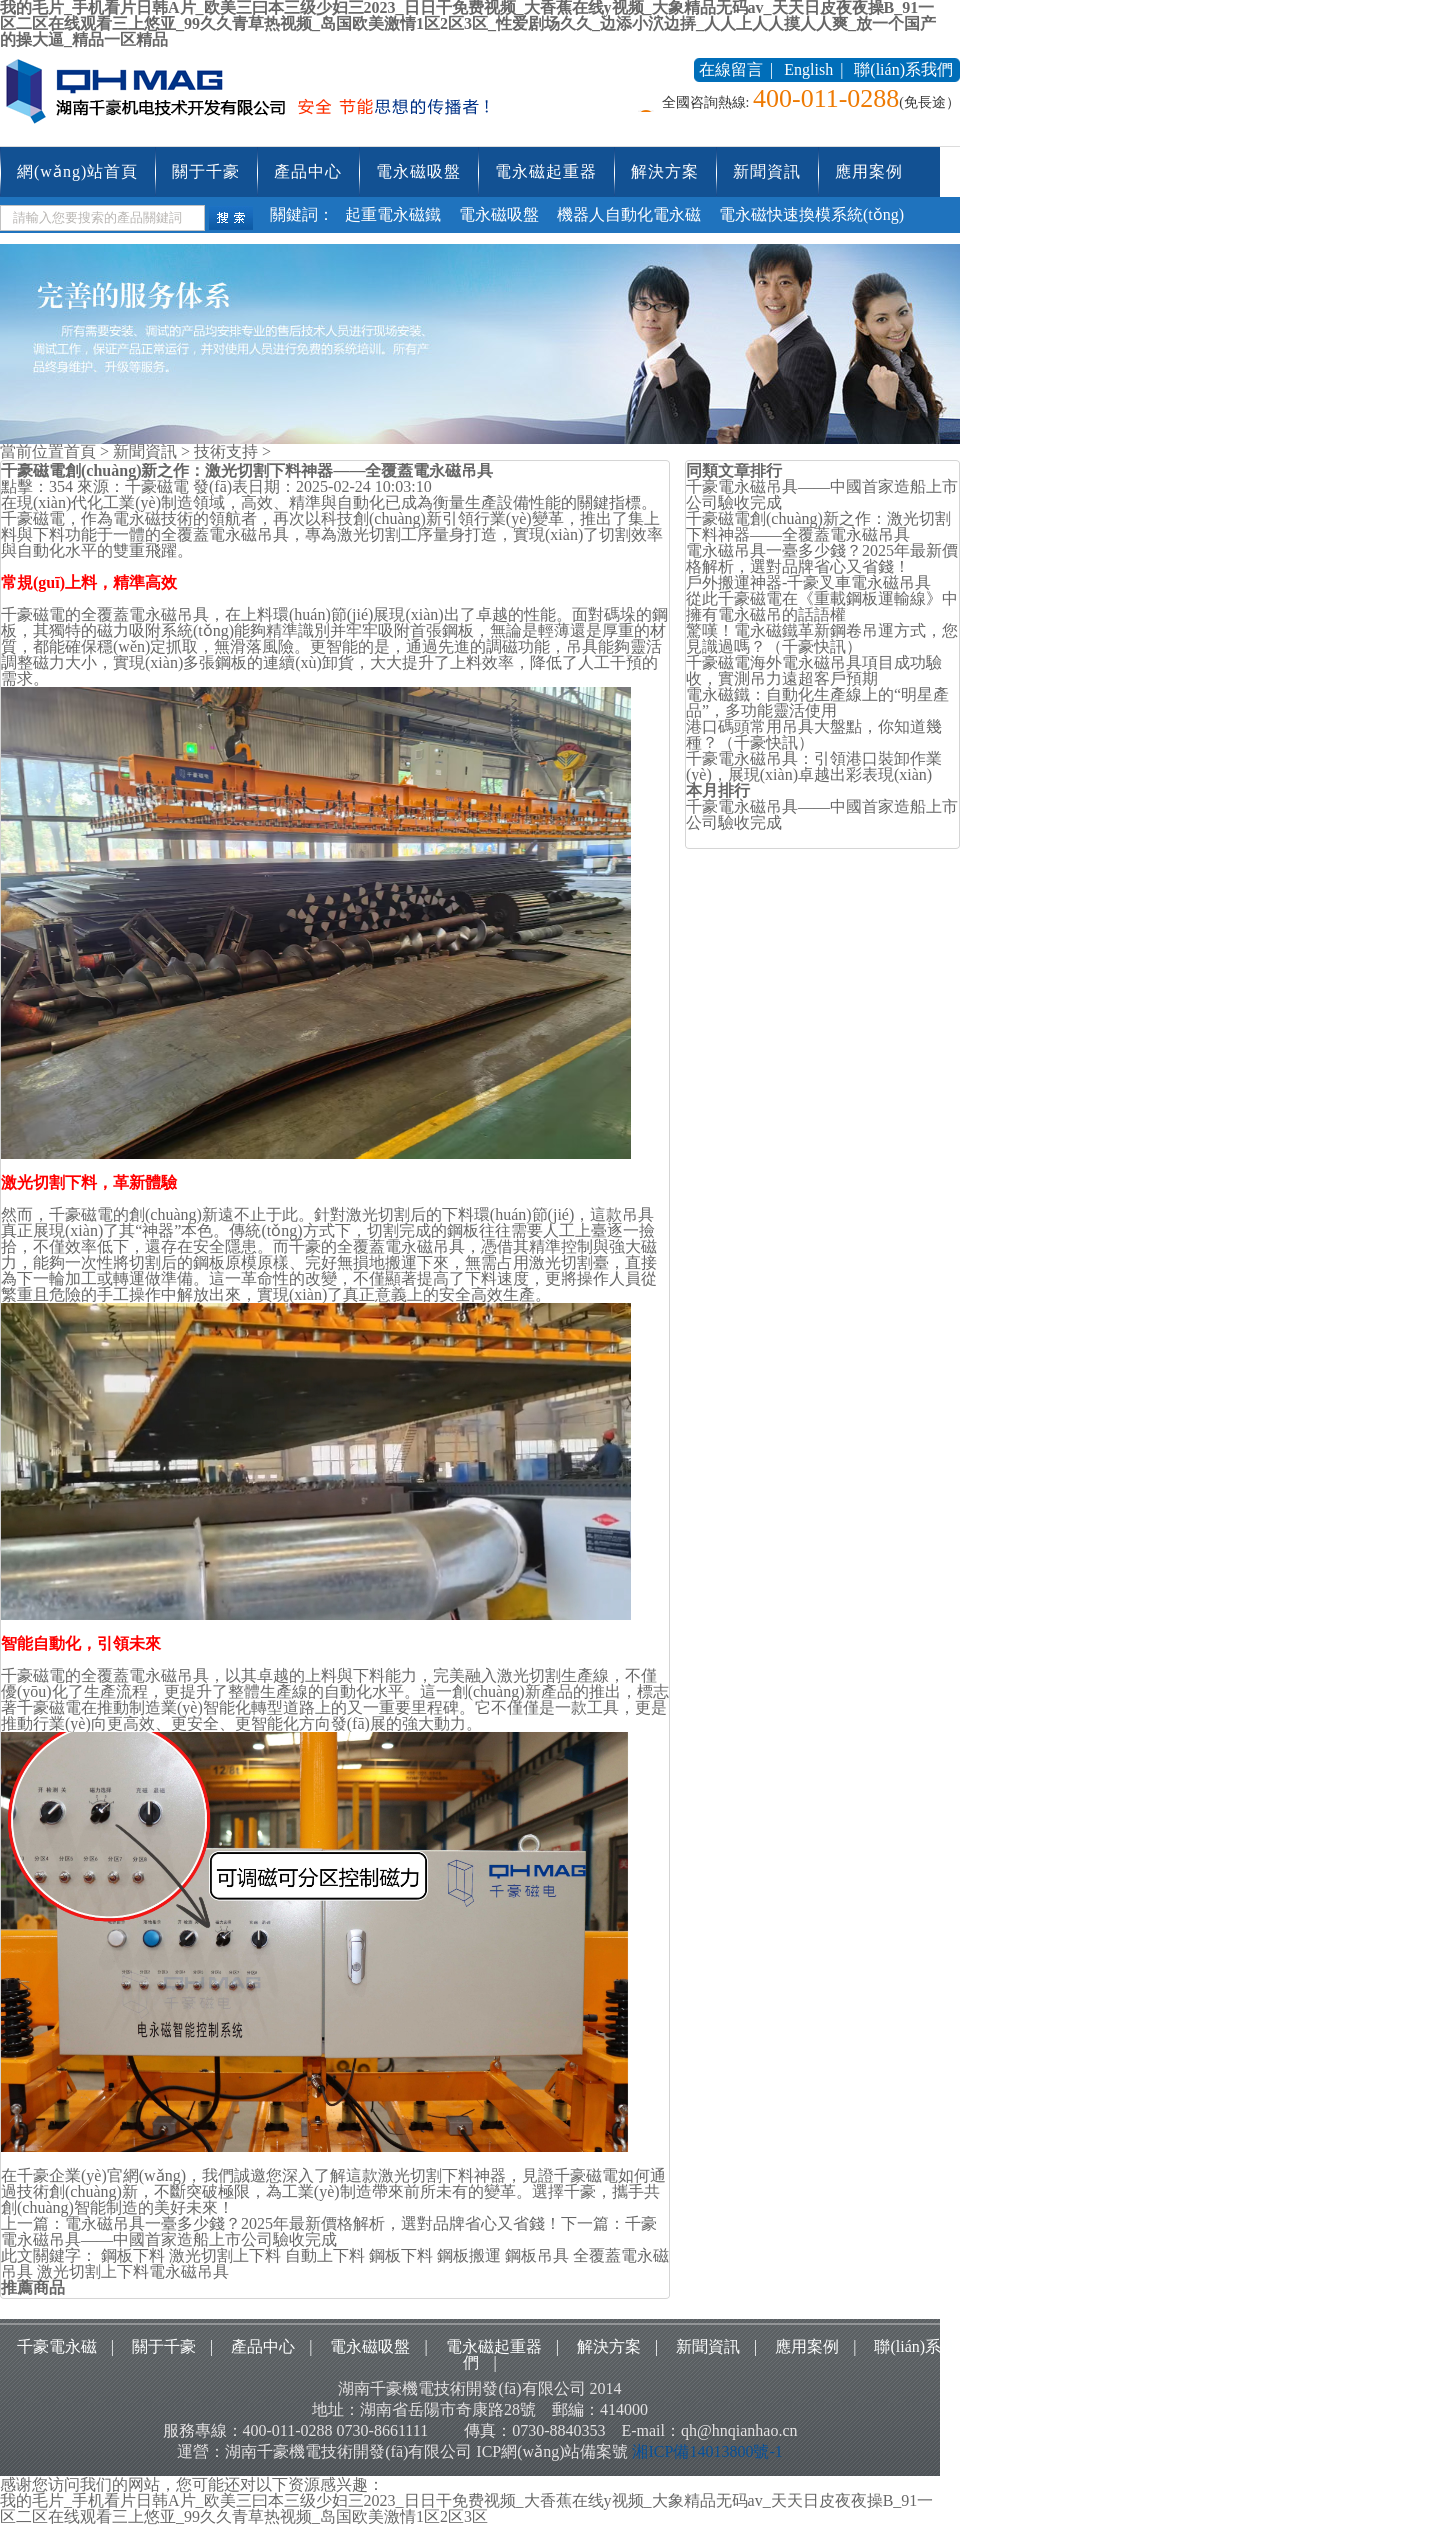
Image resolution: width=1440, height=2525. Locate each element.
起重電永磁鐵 (393, 214)
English (808, 69)
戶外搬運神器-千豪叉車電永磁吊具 (808, 582)
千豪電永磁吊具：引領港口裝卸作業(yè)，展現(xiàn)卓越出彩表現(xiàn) (814, 766)
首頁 (80, 451)
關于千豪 (206, 171)
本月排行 (718, 790)
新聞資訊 (767, 171)
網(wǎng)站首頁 (77, 171)
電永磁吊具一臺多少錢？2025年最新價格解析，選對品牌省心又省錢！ (313, 2223)
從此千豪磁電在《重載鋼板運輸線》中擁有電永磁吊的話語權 (822, 606)
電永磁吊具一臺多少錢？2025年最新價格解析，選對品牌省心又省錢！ (822, 558)
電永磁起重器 (546, 171)
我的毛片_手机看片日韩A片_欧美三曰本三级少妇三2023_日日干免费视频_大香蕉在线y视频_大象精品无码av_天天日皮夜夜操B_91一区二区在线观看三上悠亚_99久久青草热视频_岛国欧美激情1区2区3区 (466, 2508)
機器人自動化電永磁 (629, 214)
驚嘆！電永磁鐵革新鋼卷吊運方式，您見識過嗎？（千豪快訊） (822, 638)
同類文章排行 (734, 470)
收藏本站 (646, 69)
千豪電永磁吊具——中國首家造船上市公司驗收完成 (329, 2231)
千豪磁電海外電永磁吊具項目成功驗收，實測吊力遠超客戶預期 (814, 670)
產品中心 (308, 171)
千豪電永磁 (57, 2346)
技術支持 (226, 451)
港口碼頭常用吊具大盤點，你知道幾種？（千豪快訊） (814, 734)
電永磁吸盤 (418, 171)
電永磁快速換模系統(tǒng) (811, 214)
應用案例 (869, 171)
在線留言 (731, 69)
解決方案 (665, 171)
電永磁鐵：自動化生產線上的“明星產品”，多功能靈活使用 (817, 702)
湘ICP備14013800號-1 (707, 2451)
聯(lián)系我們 (903, 69)
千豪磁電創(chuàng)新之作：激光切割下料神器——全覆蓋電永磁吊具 (818, 526)
